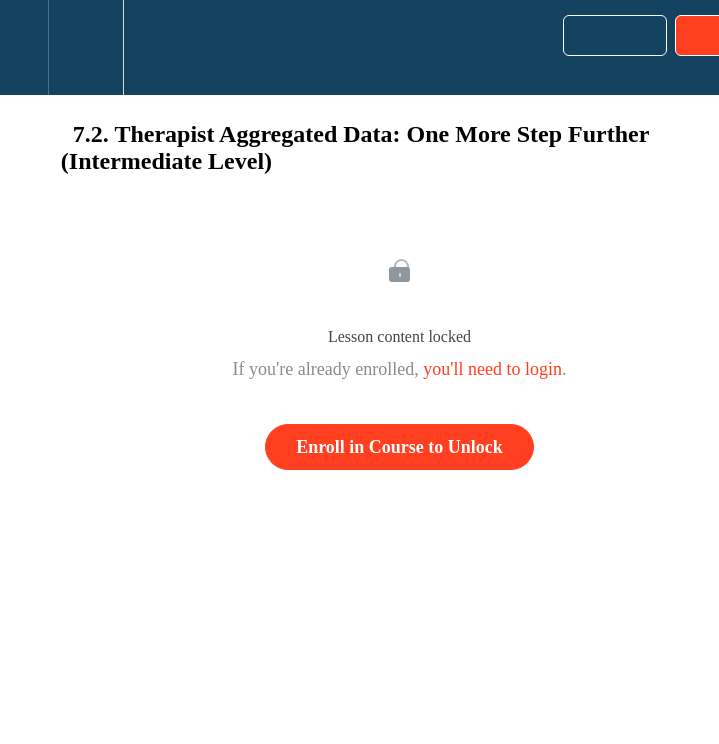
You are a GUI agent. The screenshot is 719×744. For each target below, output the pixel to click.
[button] (24, 47)
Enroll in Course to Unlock (399, 447)
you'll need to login (492, 369)
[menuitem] (85, 47)
